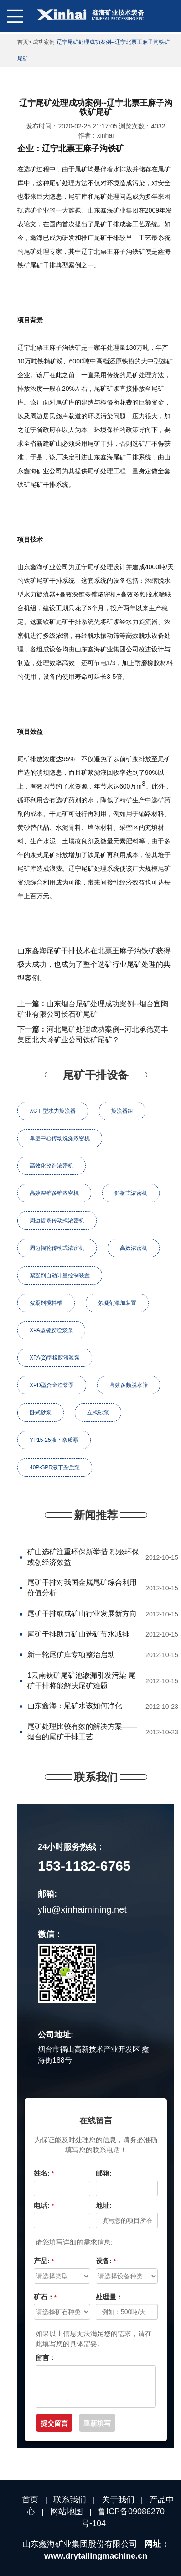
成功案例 (44, 42)
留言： (46, 2358)
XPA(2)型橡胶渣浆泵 (55, 1358)
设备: (106, 2261)
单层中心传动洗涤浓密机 (60, 1138)
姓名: (44, 2173)
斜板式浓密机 (130, 1193)
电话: (44, 2205)
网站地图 (66, 2511)
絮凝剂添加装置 (117, 1303)
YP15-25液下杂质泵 (54, 1440)
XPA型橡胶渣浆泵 (51, 1330)
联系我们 (69, 2499)
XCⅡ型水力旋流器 (53, 1111)
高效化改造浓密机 (51, 1166)
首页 (22, 42)
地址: (104, 2205)
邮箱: (104, 2173)
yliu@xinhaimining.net (82, 1909)
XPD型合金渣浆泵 (52, 1385)
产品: (44, 2261)
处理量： (109, 2297)
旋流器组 (122, 1111)
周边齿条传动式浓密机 (57, 1220)
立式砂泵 (98, 1412)
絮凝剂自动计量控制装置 (60, 1275)
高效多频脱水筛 (128, 1385)
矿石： (45, 2297)
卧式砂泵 (41, 1412)
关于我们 (118, 2499)
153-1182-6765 (84, 1865)
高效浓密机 (133, 1248)
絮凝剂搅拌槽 (46, 1303)
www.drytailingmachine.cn (95, 2555)
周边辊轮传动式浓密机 (57, 1248)
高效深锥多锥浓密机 (54, 1193)
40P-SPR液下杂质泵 (55, 1467)
